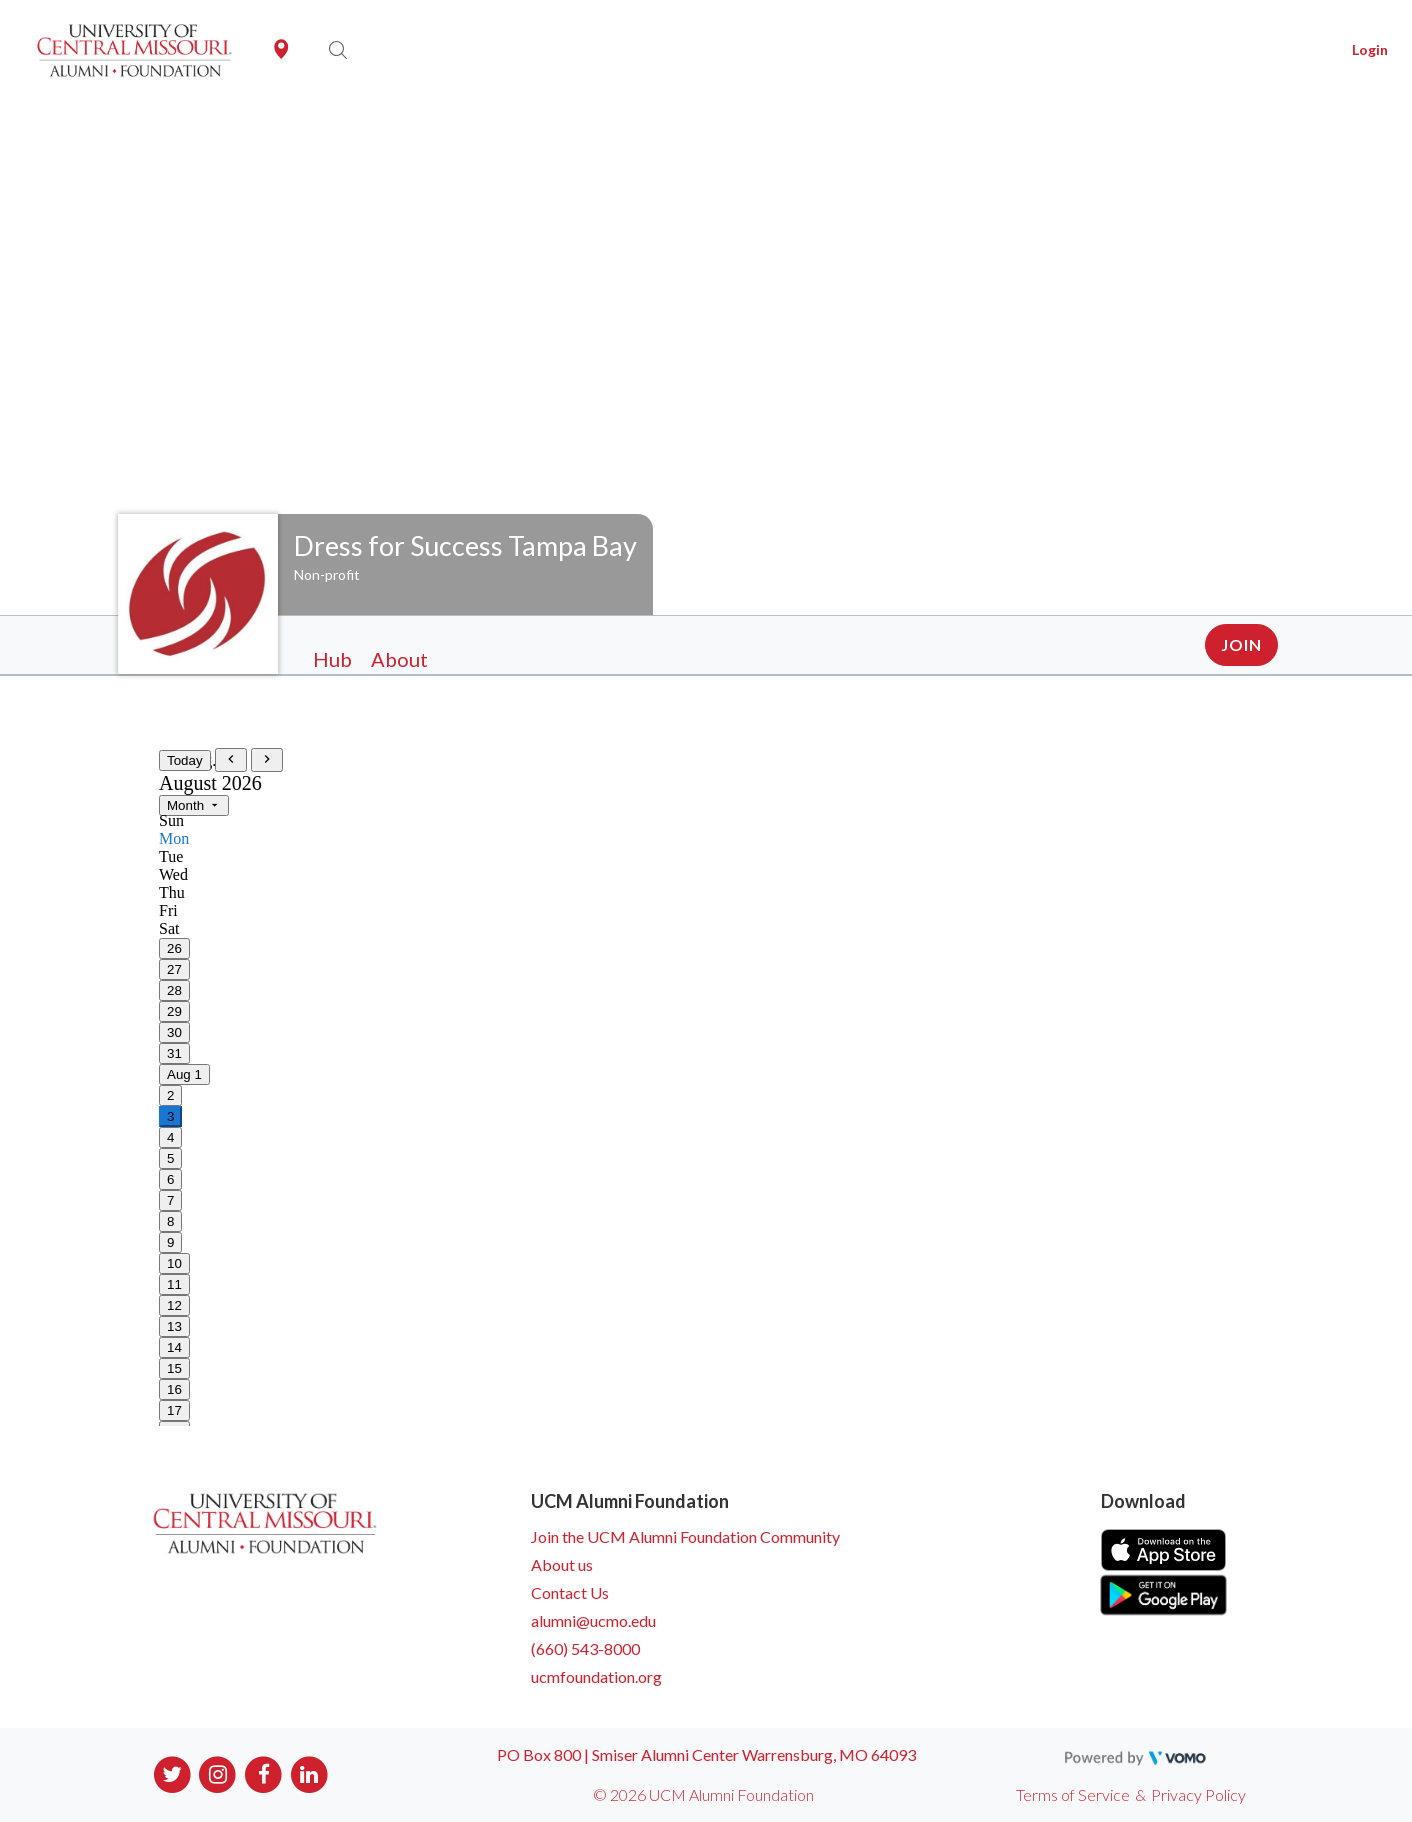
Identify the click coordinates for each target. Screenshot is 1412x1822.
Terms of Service (1073, 1794)
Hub (332, 659)
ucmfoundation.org (596, 1676)
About (399, 659)
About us (562, 1564)
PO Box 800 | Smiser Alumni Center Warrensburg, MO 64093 (706, 1754)
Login (1370, 49)
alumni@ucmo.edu (593, 1620)
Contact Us (570, 1592)
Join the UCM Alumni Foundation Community (685, 1536)
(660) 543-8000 (585, 1648)
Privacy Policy (1198, 1794)
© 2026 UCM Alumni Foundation (703, 1794)
